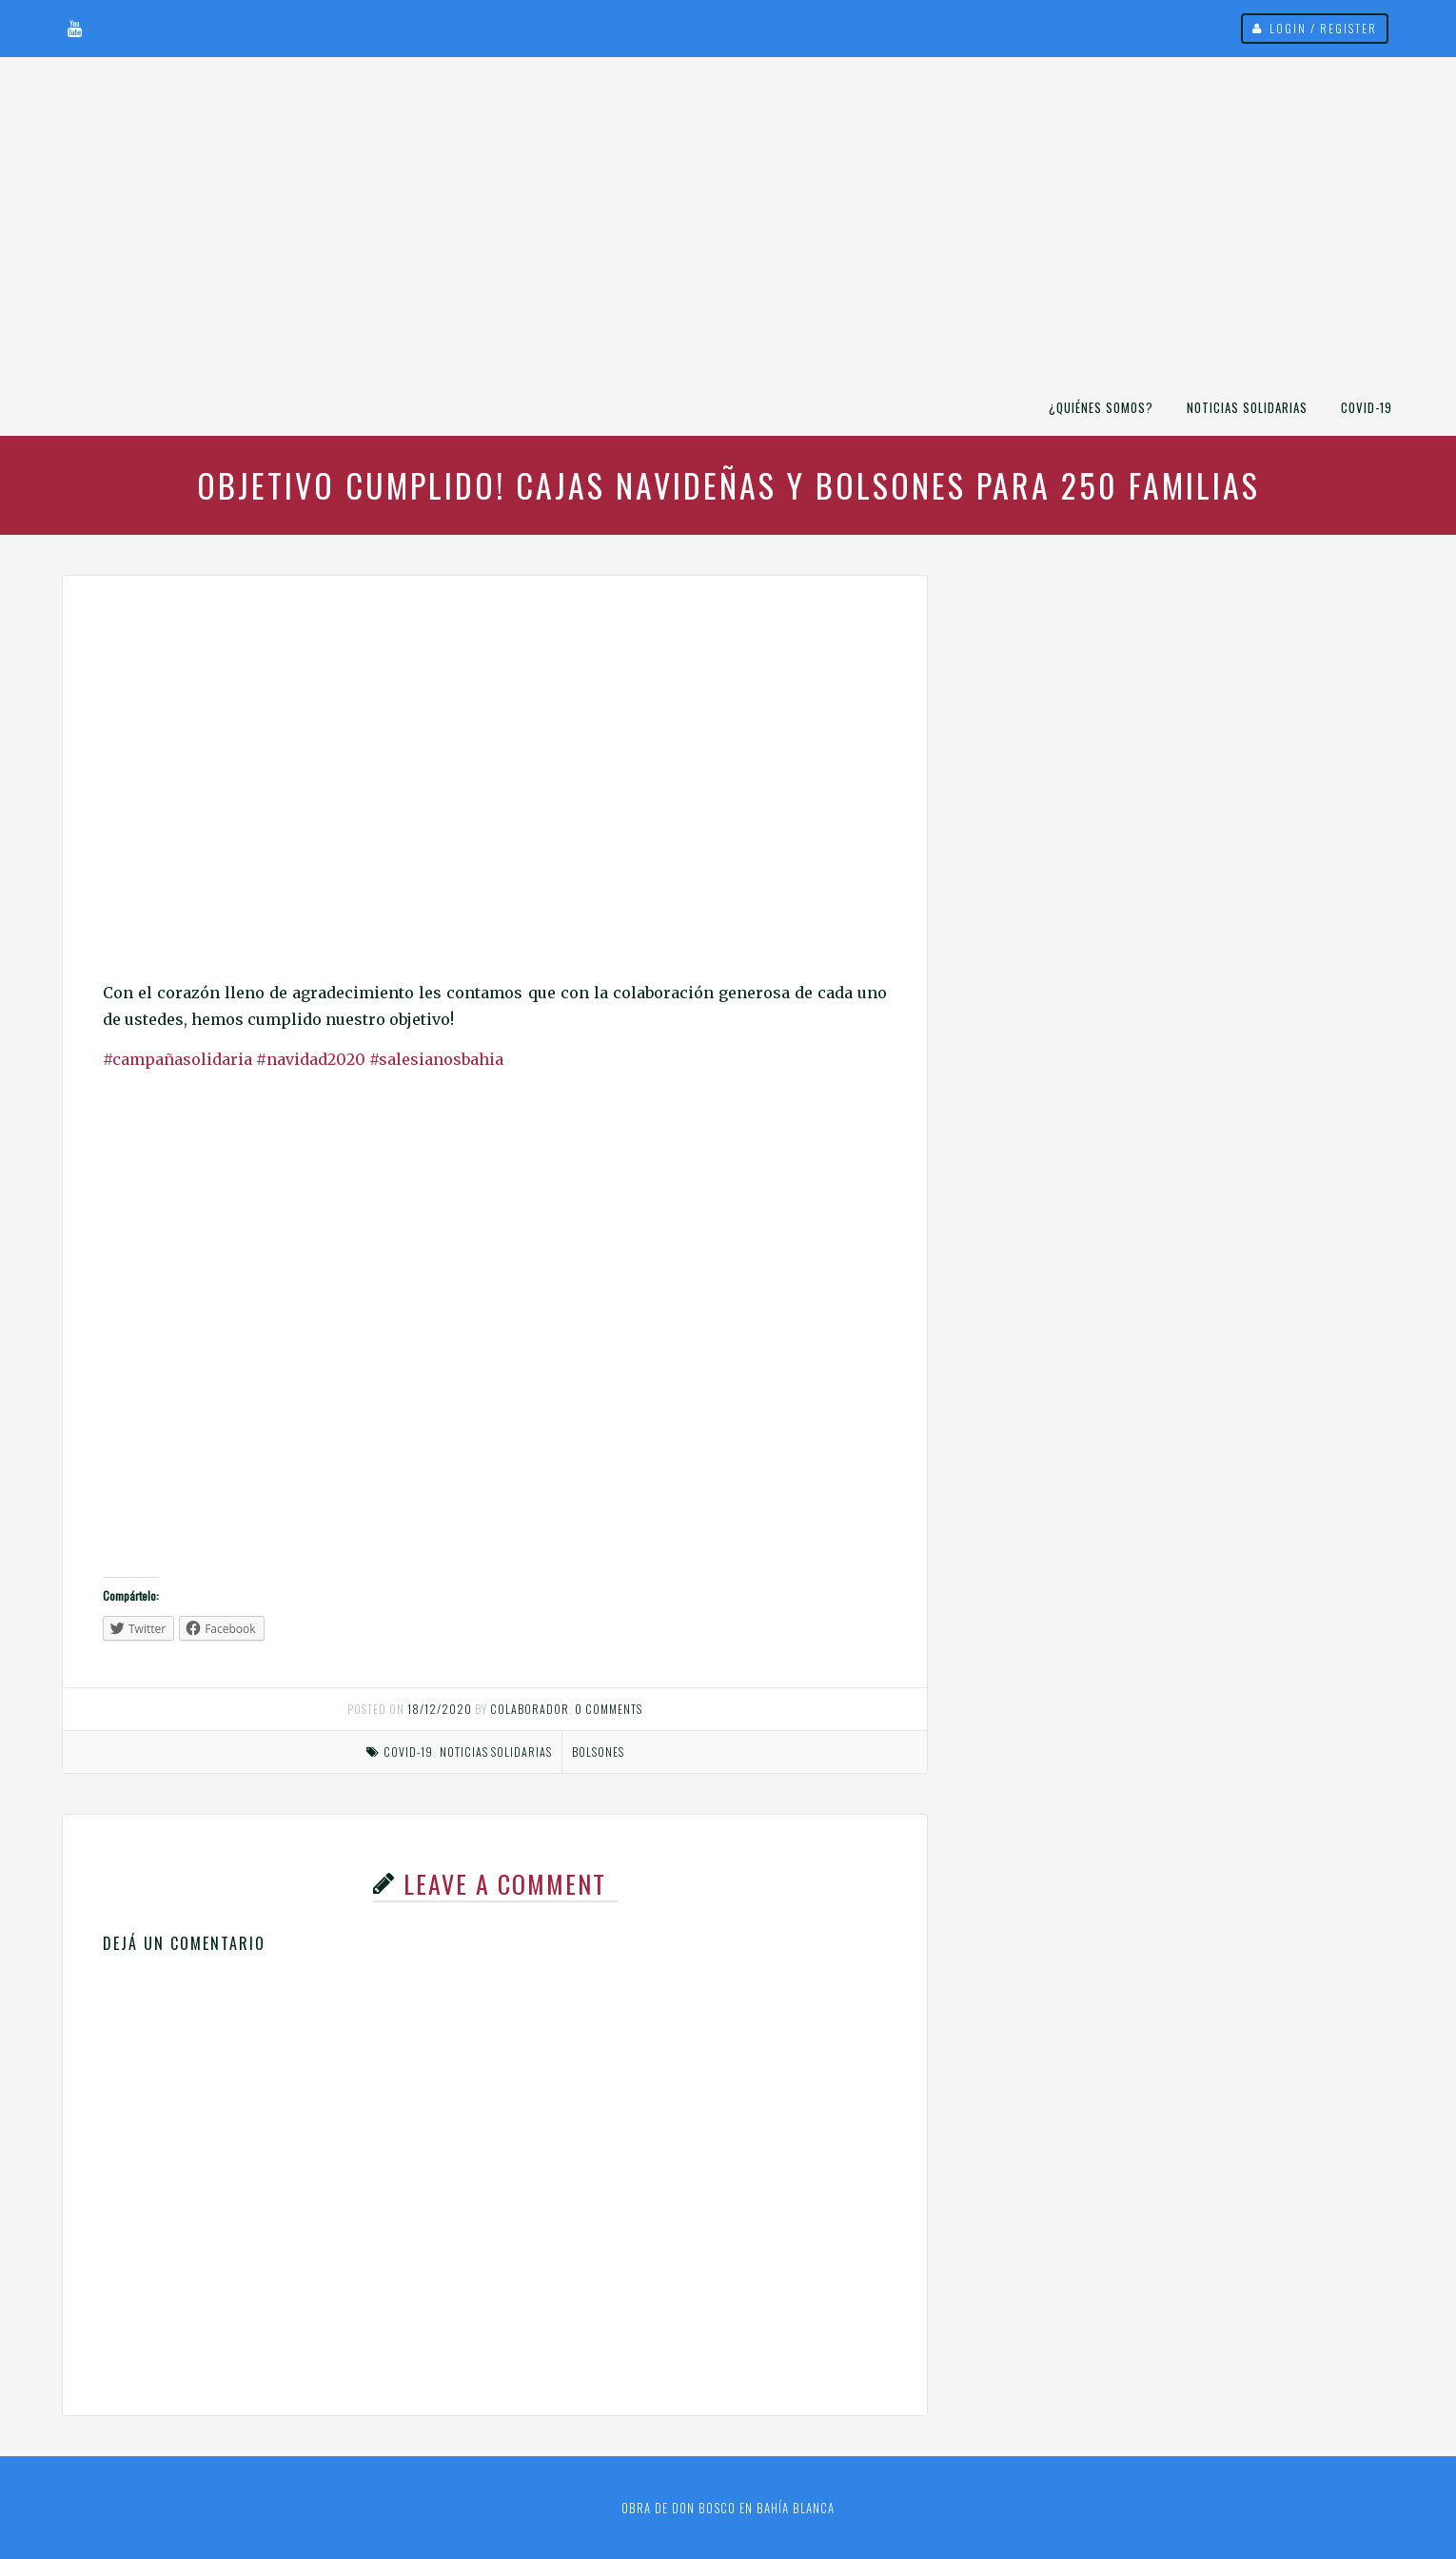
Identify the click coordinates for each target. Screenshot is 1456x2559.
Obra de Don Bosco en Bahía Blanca (728, 2507)
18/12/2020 (439, 1709)
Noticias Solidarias (1247, 407)
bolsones (598, 1751)
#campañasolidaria (179, 1059)
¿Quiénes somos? (1101, 407)
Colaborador (529, 1709)
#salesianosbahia (436, 1059)
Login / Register (1323, 28)
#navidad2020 (310, 1059)
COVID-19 (1366, 407)
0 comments (608, 1709)
